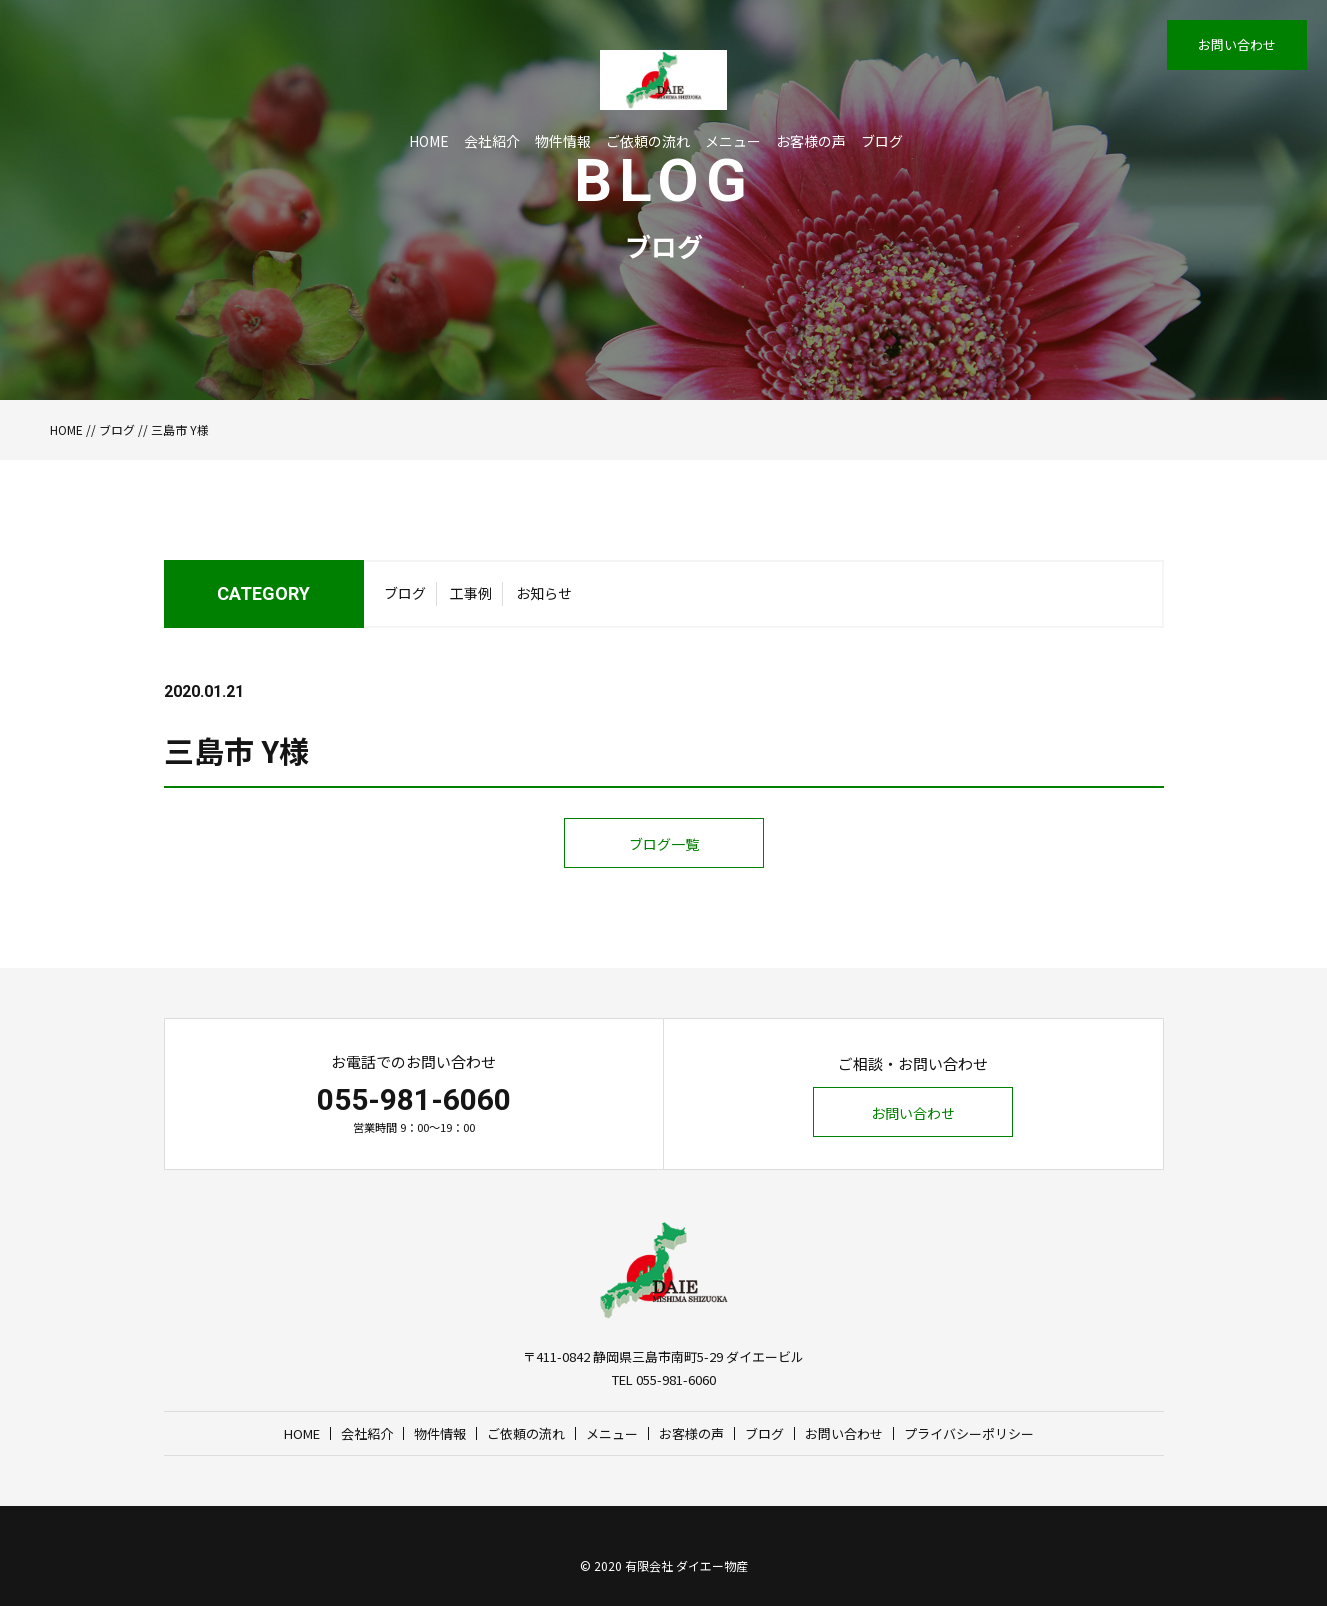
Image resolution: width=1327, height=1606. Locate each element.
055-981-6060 (414, 1099)
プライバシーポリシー (969, 1433)
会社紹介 (492, 141)
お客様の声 (811, 141)
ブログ (882, 141)
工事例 (471, 593)
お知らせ (544, 593)
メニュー (733, 141)
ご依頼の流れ (648, 141)
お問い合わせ (1237, 44)
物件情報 (563, 141)
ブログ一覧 (664, 844)
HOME (429, 141)
